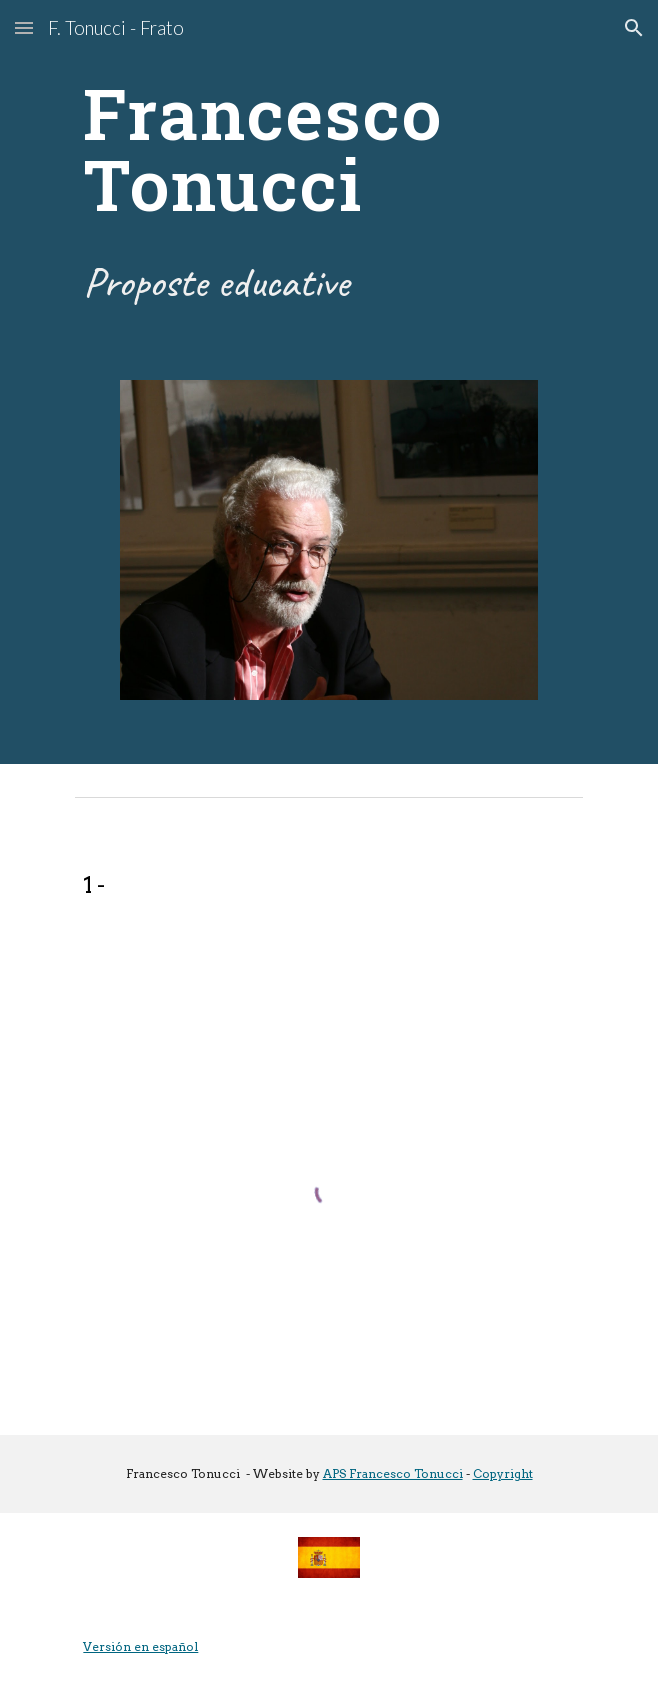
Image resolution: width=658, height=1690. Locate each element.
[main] (328, 148)
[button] (24, 27)
